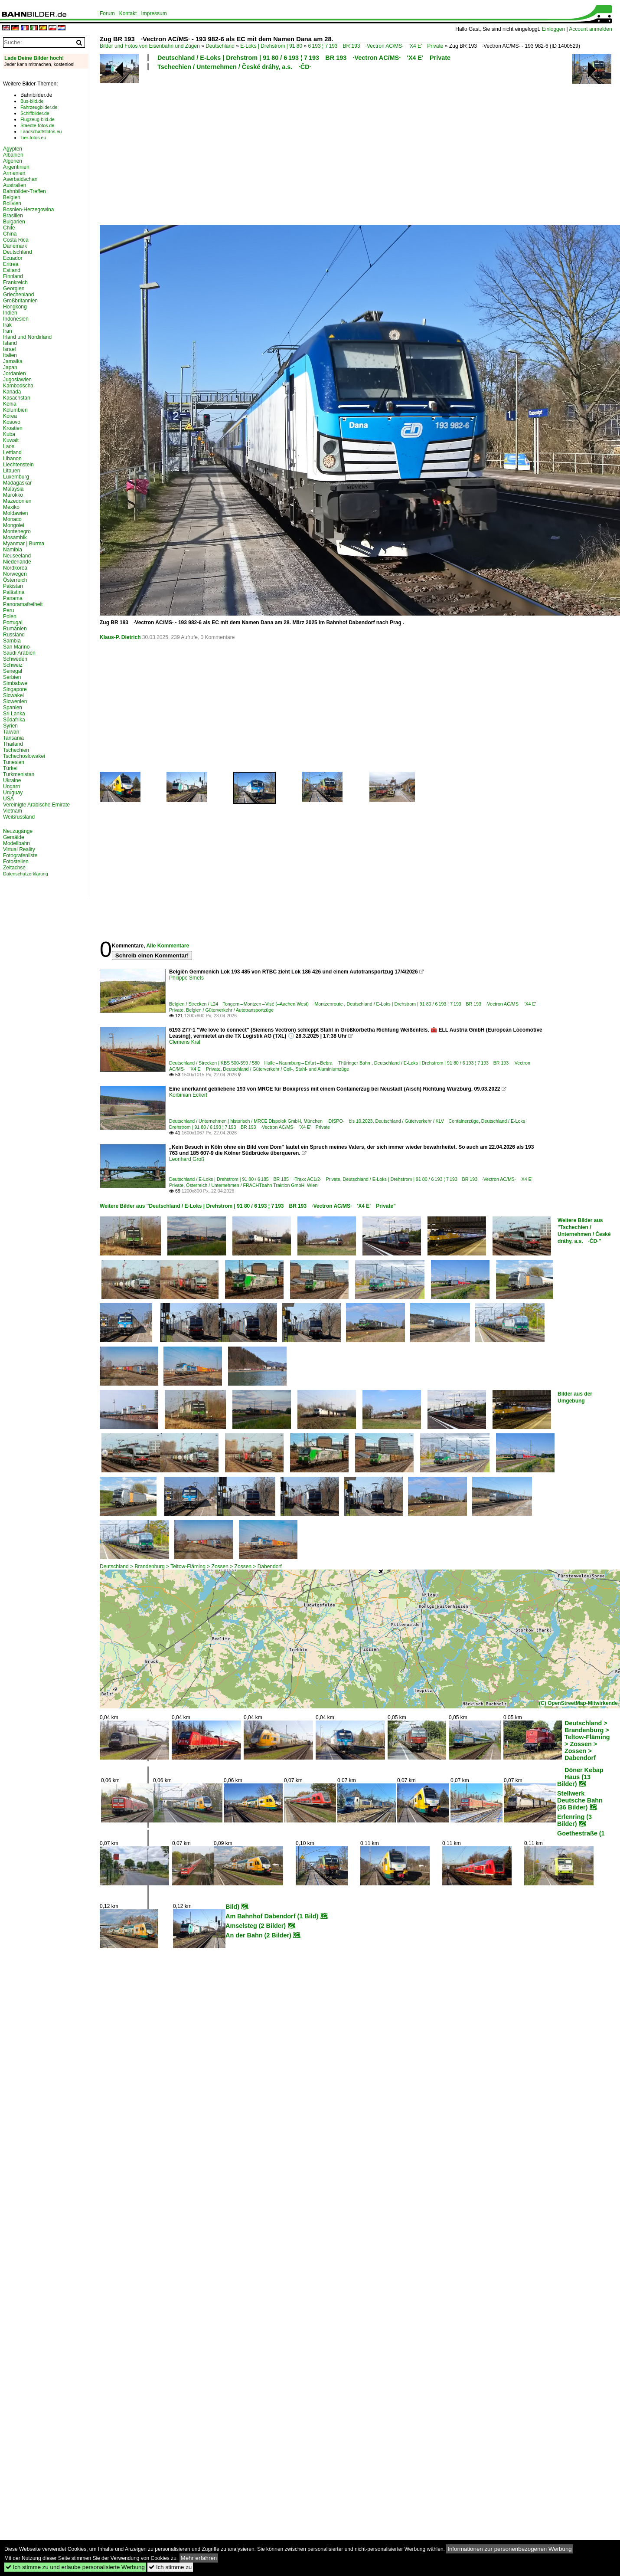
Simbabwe (15, 683)
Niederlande (17, 562)
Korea (10, 416)
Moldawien (15, 513)
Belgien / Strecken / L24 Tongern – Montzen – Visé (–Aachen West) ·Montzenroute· (256, 1003)
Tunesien (13, 762)
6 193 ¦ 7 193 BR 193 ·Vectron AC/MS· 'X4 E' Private (376, 46)
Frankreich (15, 282)
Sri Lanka (14, 714)
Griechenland (18, 295)
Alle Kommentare (167, 946)
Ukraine (12, 780)
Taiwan (11, 732)
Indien (10, 313)
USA (8, 799)
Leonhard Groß (186, 1159)
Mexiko (11, 507)
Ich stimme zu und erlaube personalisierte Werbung (75, 2567)
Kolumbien (15, 410)
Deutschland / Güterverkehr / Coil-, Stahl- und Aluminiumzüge (286, 1069)
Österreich (15, 580)
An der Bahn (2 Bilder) (258, 1935)
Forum (107, 13)
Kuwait (11, 440)
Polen (9, 616)
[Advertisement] (248, 146)
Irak (7, 325)
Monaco (12, 519)
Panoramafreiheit (22, 604)
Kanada (12, 392)
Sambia (12, 641)
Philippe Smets (186, 978)
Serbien (12, 677)
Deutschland (220, 46)
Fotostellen (16, 862)
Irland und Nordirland (27, 337)
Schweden (15, 659)
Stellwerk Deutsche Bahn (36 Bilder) (580, 1800)
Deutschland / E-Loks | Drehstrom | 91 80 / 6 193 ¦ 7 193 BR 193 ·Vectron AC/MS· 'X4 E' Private (303, 57)
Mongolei (13, 525)
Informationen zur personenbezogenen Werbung (509, 2549)
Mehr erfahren (199, 2558)
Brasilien (13, 216)
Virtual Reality (19, 849)
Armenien (14, 173)
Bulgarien (14, 222)
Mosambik (15, 537)
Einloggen (553, 29)
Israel (9, 349)
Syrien (10, 726)
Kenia (9, 404)
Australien (14, 185)
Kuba (9, 434)
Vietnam (12, 811)
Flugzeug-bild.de (37, 119)
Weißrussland (19, 817)
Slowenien (15, 701)
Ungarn (11, 786)
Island (10, 343)
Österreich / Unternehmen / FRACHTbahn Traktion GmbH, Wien (251, 1185)
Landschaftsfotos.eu (41, 131)
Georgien (13, 288)
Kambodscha (18, 386)
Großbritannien (20, 301)
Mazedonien (17, 501)
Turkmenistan (18, 774)
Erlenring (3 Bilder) (574, 1820)
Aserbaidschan (20, 179)
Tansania (13, 738)
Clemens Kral (184, 1042)
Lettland (12, 452)
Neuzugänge (18, 831)
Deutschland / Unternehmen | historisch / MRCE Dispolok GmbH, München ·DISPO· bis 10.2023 (270, 1121)
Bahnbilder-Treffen (24, 191)
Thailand (13, 744)
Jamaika (13, 361)
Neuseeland (17, 556)
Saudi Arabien (19, 653)
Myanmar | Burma (23, 544)
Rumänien (15, 629)
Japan (10, 367)
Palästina (13, 592)
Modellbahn (16, 843)
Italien (10, 355)
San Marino (16, 647)
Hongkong (15, 307)
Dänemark (15, 246)
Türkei (10, 768)
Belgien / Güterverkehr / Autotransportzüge (230, 1010)
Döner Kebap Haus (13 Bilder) (580, 1776)
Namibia (12, 550)
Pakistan (13, 586)
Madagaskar (17, 483)
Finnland (13, 276)
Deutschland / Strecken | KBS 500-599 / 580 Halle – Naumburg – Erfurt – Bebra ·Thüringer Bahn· (270, 1062)
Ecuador (13, 258)
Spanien (12, 708)
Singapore (15, 689)
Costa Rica (16, 240)
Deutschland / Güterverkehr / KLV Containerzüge (427, 1121)
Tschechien (16, 750)
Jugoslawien (17, 380)
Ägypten (12, 149)
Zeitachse (14, 868)
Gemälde (13, 837)
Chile (9, 228)
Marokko (13, 495)
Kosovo (11, 422)
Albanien (13, 155)
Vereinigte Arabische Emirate (36, 805)
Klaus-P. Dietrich (120, 637)
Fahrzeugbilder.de (38, 107)
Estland (11, 270)
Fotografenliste (20, 855)
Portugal (13, 622)
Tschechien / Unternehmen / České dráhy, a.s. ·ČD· (234, 66)
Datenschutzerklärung (25, 873)
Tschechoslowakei (24, 756)
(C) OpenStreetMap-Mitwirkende (578, 1703)
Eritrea (10, 264)
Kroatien (13, 428)
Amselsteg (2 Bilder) (255, 1925)
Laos (8, 446)
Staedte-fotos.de (37, 125)
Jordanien (14, 373)
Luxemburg (16, 477)
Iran (7, 331)
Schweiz (13, 665)
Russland (14, 635)
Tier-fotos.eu (33, 137)
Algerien (12, 161)
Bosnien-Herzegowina (28, 209)
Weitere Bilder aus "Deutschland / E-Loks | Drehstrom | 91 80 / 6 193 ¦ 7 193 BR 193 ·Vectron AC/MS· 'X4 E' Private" (248, 1206)
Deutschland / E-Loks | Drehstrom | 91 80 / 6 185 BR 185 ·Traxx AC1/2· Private (254, 1179)
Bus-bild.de (31, 101)
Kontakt (128, 13)
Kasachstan (16, 398)
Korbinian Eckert (188, 1095)
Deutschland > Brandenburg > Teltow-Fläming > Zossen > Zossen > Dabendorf (191, 1566)
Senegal (12, 671)
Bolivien (12, 203)
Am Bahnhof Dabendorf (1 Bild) (271, 1916)
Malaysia (13, 489)
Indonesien (16, 319)
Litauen (11, 471)
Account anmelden (590, 29)
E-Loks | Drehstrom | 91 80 (271, 46)
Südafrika (14, 720)
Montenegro (17, 531)
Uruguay (13, 793)
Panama (13, 598)
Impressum (153, 13)
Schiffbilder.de (34, 113)
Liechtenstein (18, 465)
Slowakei (13, 695)
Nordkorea (15, 568)
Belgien (11, 197)
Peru (8, 610)
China (9, 234)
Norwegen (15, 574)
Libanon (12, 459)
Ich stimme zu (170, 2567)
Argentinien (16, 167)
